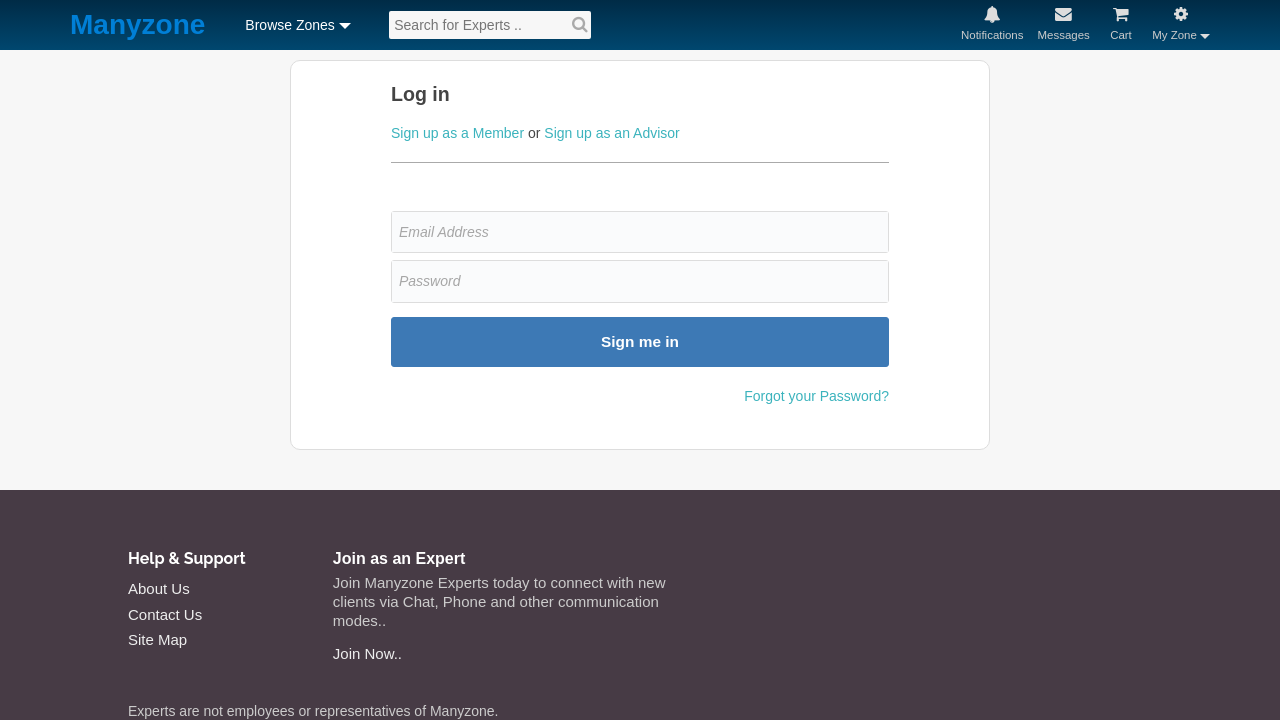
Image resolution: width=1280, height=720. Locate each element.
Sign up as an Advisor (611, 133)
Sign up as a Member (457, 133)
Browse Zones (289, 25)
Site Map (157, 639)
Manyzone (137, 25)
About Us (159, 588)
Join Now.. (367, 653)
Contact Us (165, 614)
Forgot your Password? (816, 396)
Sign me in (640, 341)
